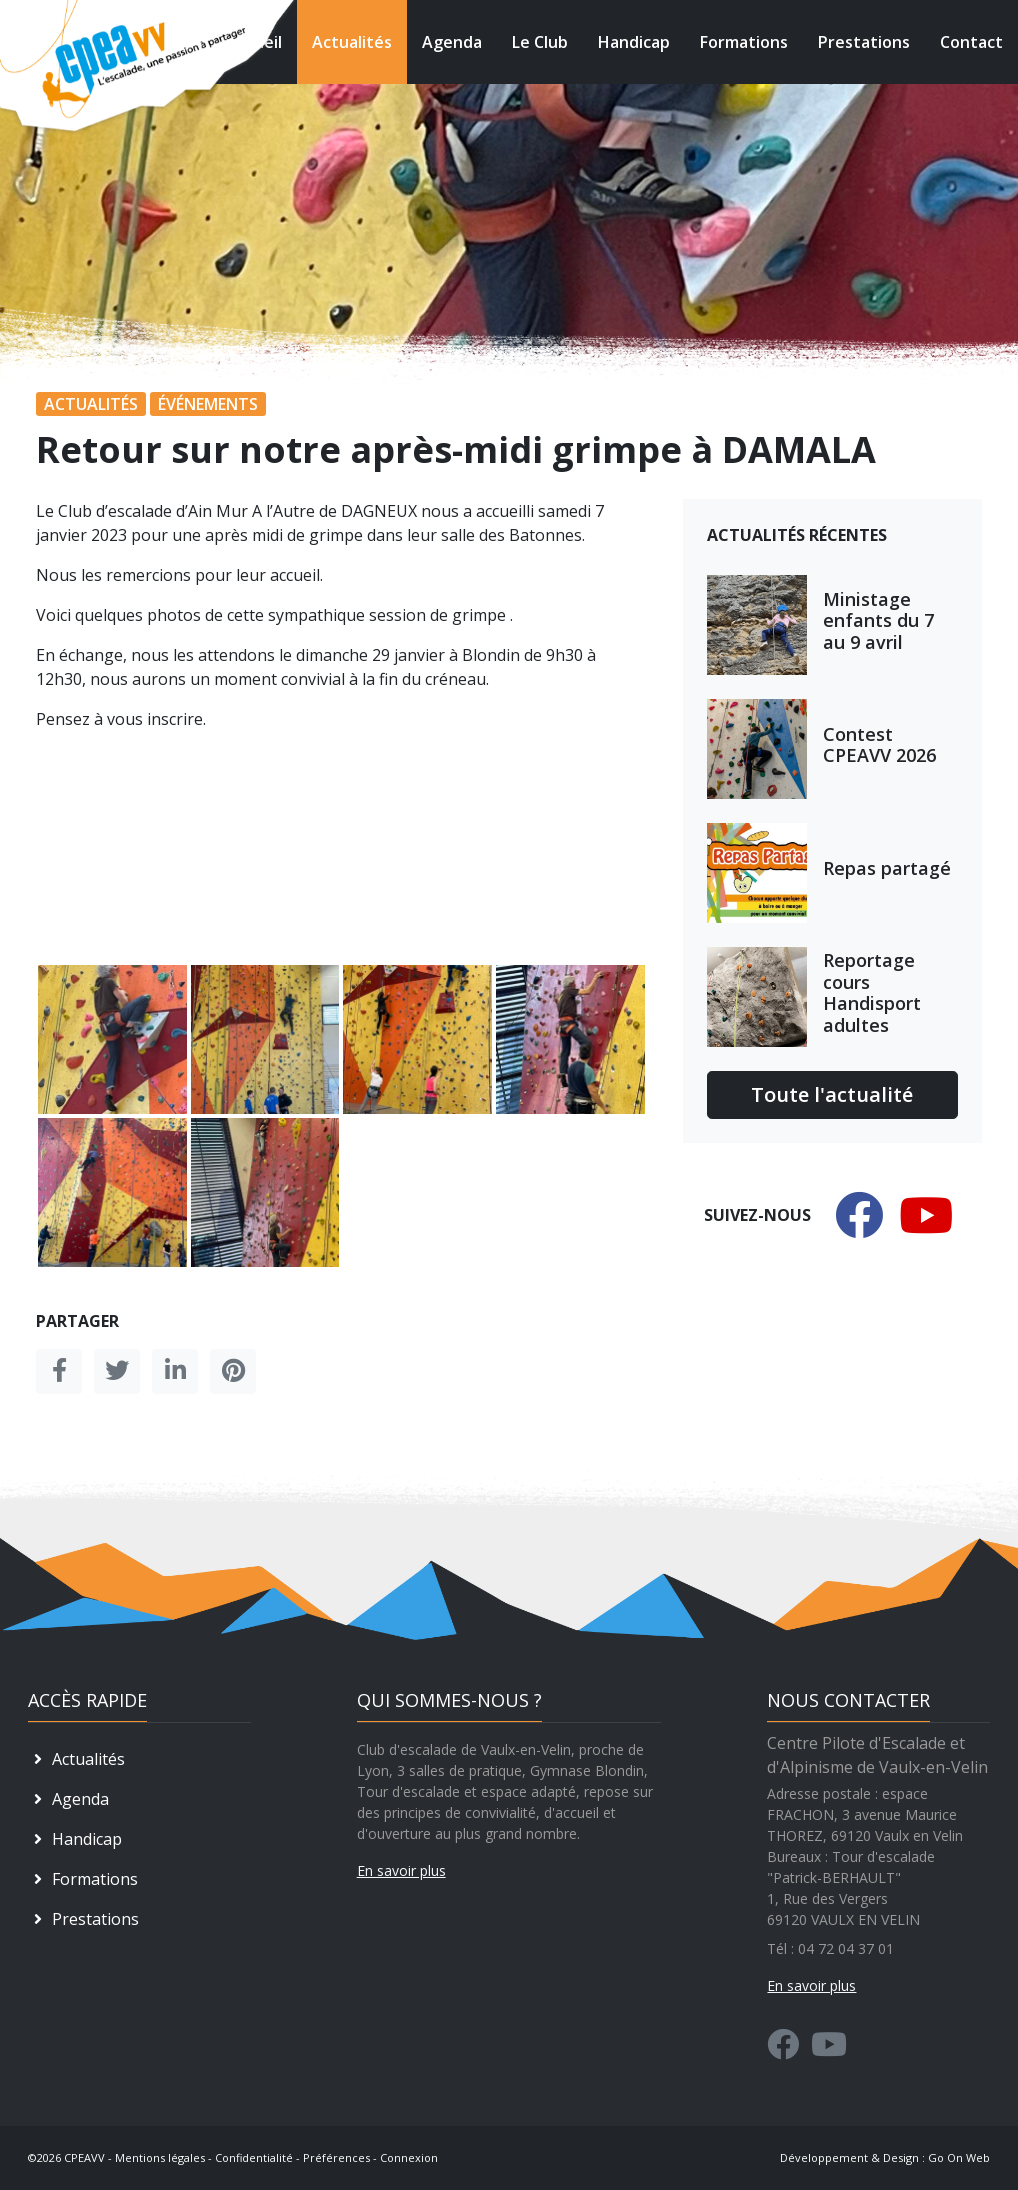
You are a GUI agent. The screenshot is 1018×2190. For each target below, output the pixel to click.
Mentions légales (160, 2157)
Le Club (540, 42)
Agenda (452, 42)
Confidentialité (254, 2157)
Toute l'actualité (832, 1094)
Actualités (352, 42)
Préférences (336, 2157)
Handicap (634, 42)
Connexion (409, 2157)
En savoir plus (401, 1870)
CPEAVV (84, 2157)
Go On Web (959, 2157)
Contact (971, 42)
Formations (744, 42)
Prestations (864, 42)
